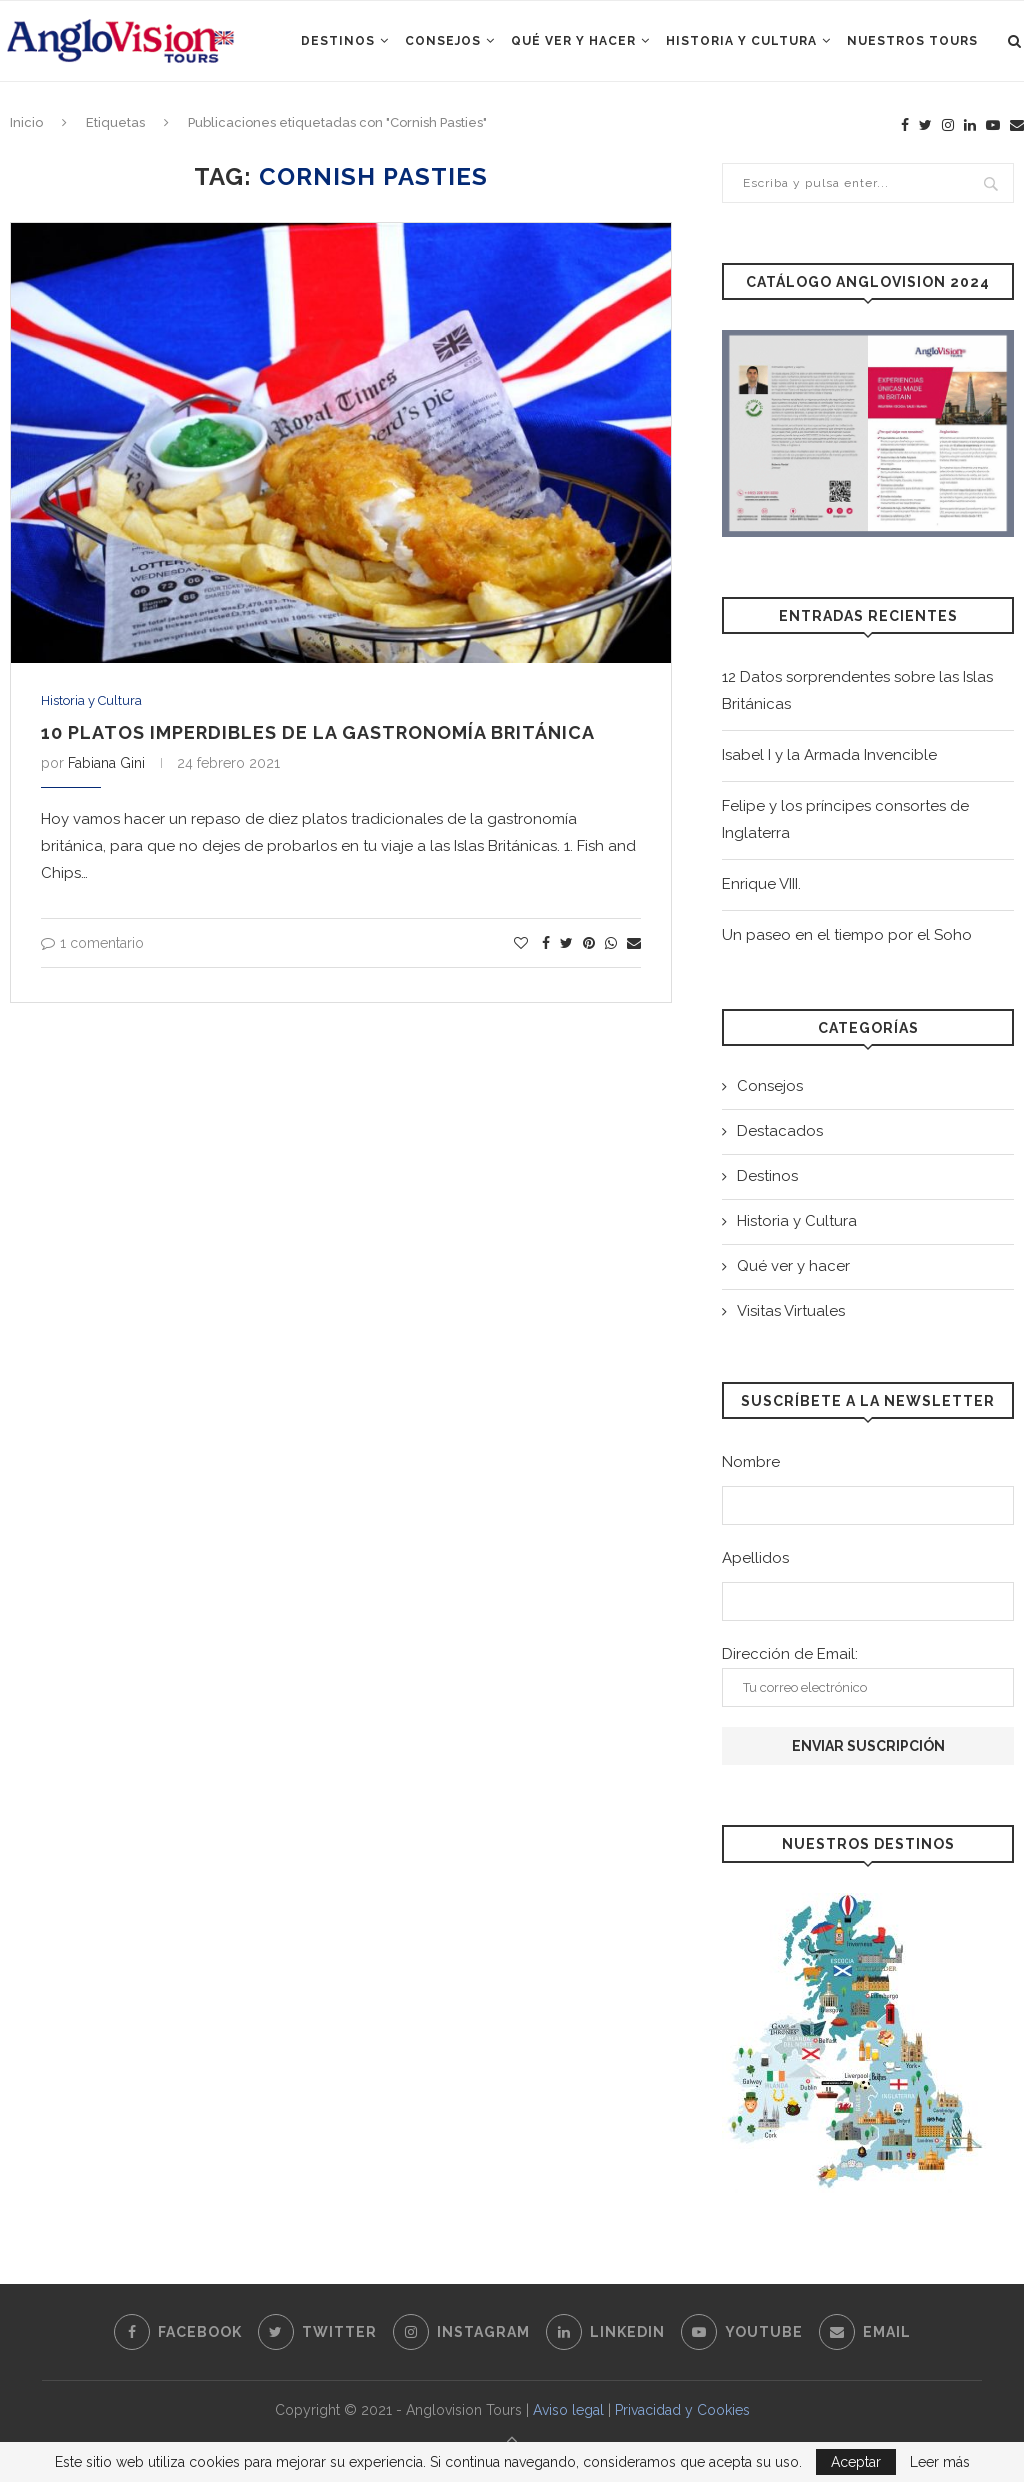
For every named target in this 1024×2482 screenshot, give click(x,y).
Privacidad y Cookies (682, 2410)
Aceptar (856, 2462)
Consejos (443, 41)
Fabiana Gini (106, 763)
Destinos (338, 41)
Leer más (940, 2462)
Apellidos (755, 1558)
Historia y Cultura (741, 41)
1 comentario (92, 943)
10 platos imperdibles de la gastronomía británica (318, 732)
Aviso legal (568, 2410)
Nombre (751, 1462)
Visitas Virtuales (791, 1311)
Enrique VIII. (761, 884)
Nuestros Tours (912, 41)
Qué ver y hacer (573, 41)
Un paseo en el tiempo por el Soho (847, 935)
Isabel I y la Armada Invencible (829, 755)
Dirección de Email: (868, 1676)
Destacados (780, 1131)
